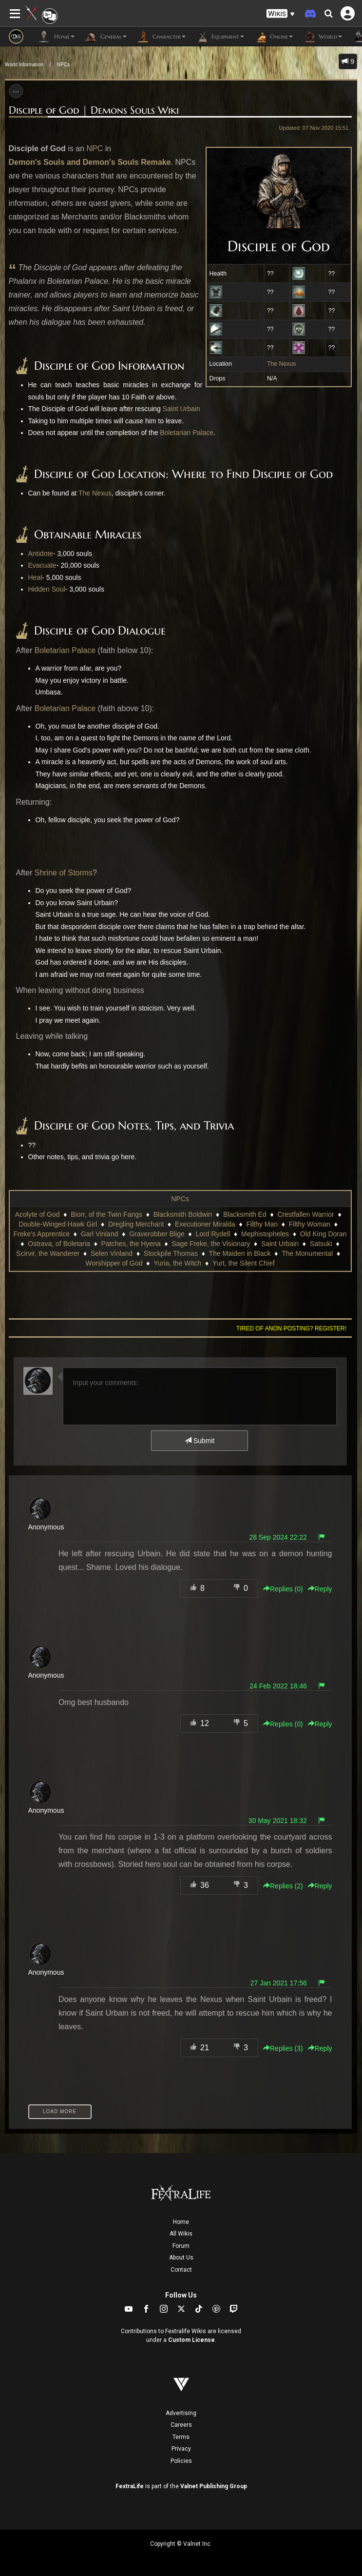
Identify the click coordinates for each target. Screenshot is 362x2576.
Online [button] (273, 36)
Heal (35, 577)
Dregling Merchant (136, 1224)
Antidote (40, 553)
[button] (281, 13)
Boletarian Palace (186, 432)
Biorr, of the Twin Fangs (106, 1214)
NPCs (63, 64)
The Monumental (307, 1253)
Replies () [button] (283, 1589)
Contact (181, 2269)
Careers (181, 2424)
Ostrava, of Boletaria (59, 1244)
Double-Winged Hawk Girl (58, 1224)
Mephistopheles (265, 1234)
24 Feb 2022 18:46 (278, 1686)
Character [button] (161, 36)
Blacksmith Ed (245, 1214)
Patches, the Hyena (131, 1244)
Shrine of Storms (64, 873)
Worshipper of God (113, 1263)
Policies (181, 2460)
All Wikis (181, 2233)
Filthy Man (262, 1224)
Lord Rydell (213, 1234)
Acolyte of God (37, 1214)
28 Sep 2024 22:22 (277, 1537)
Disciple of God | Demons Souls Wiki (94, 110)
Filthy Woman (309, 1224)
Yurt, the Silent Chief (243, 1263)
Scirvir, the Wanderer (47, 1253)
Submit (199, 1441)
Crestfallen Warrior (305, 1214)
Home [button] (56, 36)
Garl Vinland (99, 1234)
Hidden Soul (46, 589)
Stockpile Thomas (171, 1253)
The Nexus (281, 363)
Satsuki (321, 1244)
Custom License (191, 2340)
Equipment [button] (219, 36)
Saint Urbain (181, 409)
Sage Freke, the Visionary (211, 1244)
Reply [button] (320, 1589)
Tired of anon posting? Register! (291, 1328)
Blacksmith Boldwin (182, 1214)
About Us (181, 2257)
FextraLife (129, 2486)
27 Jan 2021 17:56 (278, 1983)
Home (181, 2222)
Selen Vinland (112, 1253)
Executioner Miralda (205, 1224)
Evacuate (42, 565)
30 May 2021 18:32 (277, 1820)
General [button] (105, 36)
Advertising (181, 2413)
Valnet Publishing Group (213, 2486)
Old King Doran (323, 1234)
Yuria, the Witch (177, 1263)
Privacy (181, 2448)
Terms (181, 2437)
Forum (181, 2245)
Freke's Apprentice (41, 1234)
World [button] (322, 36)
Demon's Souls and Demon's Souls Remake (90, 162)
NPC (95, 148)
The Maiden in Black (240, 1253)
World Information (24, 64)
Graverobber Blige (157, 1234)
